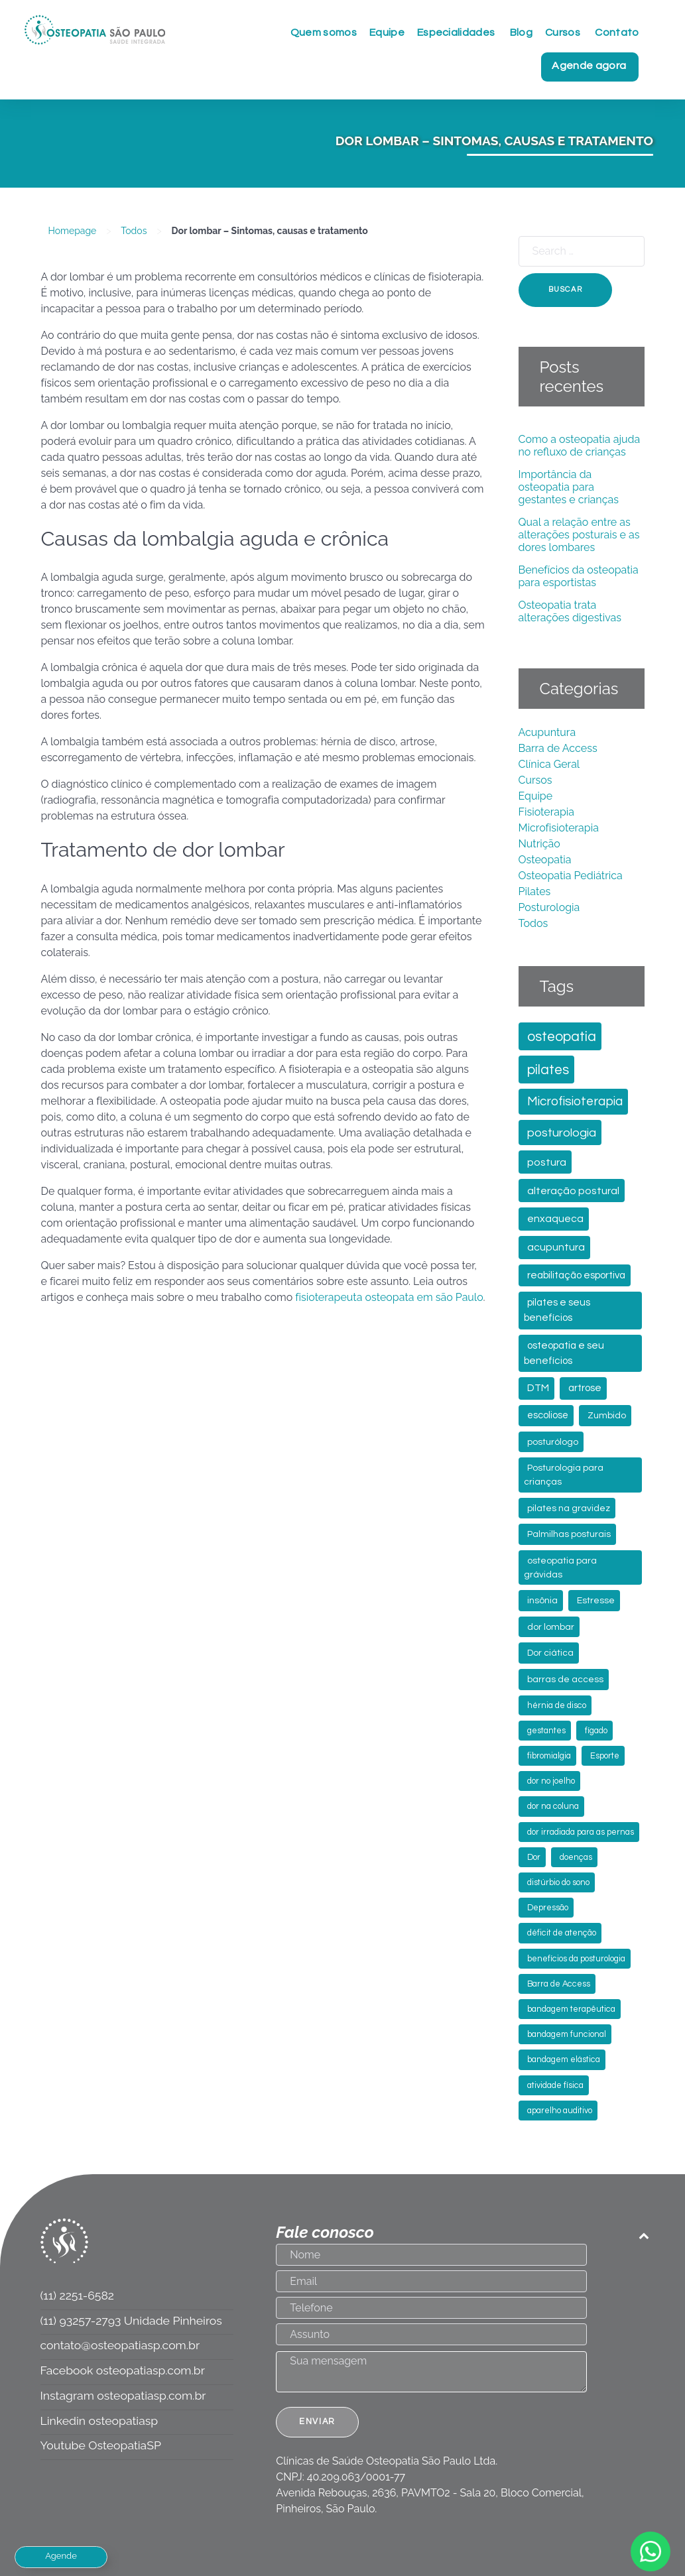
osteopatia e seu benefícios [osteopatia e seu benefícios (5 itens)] (564, 1353)
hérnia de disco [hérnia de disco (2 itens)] (556, 1705)
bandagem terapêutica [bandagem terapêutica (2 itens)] (571, 2009)
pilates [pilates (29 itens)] (548, 1070)
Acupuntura (547, 732)
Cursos (535, 780)
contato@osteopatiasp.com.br (120, 2345)
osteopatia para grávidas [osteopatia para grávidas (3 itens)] (560, 1567)
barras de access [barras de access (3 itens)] (565, 1679)
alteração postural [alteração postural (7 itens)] (573, 1191)
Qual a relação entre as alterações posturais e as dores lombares (579, 535)
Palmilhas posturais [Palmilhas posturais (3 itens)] (569, 1534)
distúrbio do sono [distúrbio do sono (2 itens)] (558, 1882)
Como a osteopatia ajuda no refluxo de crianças (580, 445)
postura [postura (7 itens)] (546, 1162)
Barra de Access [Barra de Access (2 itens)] (558, 1984)
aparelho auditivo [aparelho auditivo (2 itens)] (559, 2111)
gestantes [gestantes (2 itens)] (546, 1731)
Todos (134, 230)
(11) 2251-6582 (77, 2295)
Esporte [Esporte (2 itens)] (604, 1756)
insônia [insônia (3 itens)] (542, 1600)
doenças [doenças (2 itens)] (576, 1857)
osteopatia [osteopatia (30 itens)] (561, 1037)
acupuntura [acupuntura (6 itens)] (556, 1247)
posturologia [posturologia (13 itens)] (561, 1133)
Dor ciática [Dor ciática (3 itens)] (550, 1653)
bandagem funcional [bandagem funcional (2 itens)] (566, 2034)
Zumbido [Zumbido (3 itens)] (607, 1415)
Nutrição (539, 843)
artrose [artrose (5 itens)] (584, 1388)
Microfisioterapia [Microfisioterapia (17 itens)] (575, 1101)
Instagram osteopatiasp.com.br (123, 2395)
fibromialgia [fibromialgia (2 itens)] (549, 1756)
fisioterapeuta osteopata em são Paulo (389, 1297)
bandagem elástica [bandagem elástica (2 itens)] (563, 2059)
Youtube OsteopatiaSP (100, 2445)
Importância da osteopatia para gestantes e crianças (569, 487)
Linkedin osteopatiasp (99, 2420)
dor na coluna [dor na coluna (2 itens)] (553, 1806)
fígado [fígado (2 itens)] (596, 1731)
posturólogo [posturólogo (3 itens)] (552, 1442)
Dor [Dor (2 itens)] (533, 1857)
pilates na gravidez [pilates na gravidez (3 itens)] (568, 1508)
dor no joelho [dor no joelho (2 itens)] (551, 1781)
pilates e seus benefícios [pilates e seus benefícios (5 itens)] (557, 1310)
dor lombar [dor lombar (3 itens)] (550, 1627)
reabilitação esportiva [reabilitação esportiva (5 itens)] (576, 1275)
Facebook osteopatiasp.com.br (122, 2370)
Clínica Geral (549, 764)
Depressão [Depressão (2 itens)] (547, 1908)
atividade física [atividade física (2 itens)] (555, 2085)
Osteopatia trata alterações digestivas (570, 611)
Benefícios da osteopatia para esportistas (579, 576)
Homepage (72, 230)
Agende (61, 2556)
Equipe (536, 796)
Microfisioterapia (559, 828)
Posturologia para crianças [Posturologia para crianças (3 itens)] (563, 1475)
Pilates (535, 891)
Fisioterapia (547, 812)
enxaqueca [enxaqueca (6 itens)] (555, 1218)
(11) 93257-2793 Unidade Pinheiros (131, 2320)
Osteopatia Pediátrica (571, 875)
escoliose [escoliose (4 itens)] (547, 1415)
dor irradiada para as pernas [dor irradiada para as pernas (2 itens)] (580, 1832)
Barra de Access (558, 748)
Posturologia (549, 907)
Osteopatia (545, 859)
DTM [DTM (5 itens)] (538, 1388)
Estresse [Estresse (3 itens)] (596, 1600)
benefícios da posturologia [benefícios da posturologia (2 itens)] (576, 1959)
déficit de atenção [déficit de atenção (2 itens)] (561, 1933)
